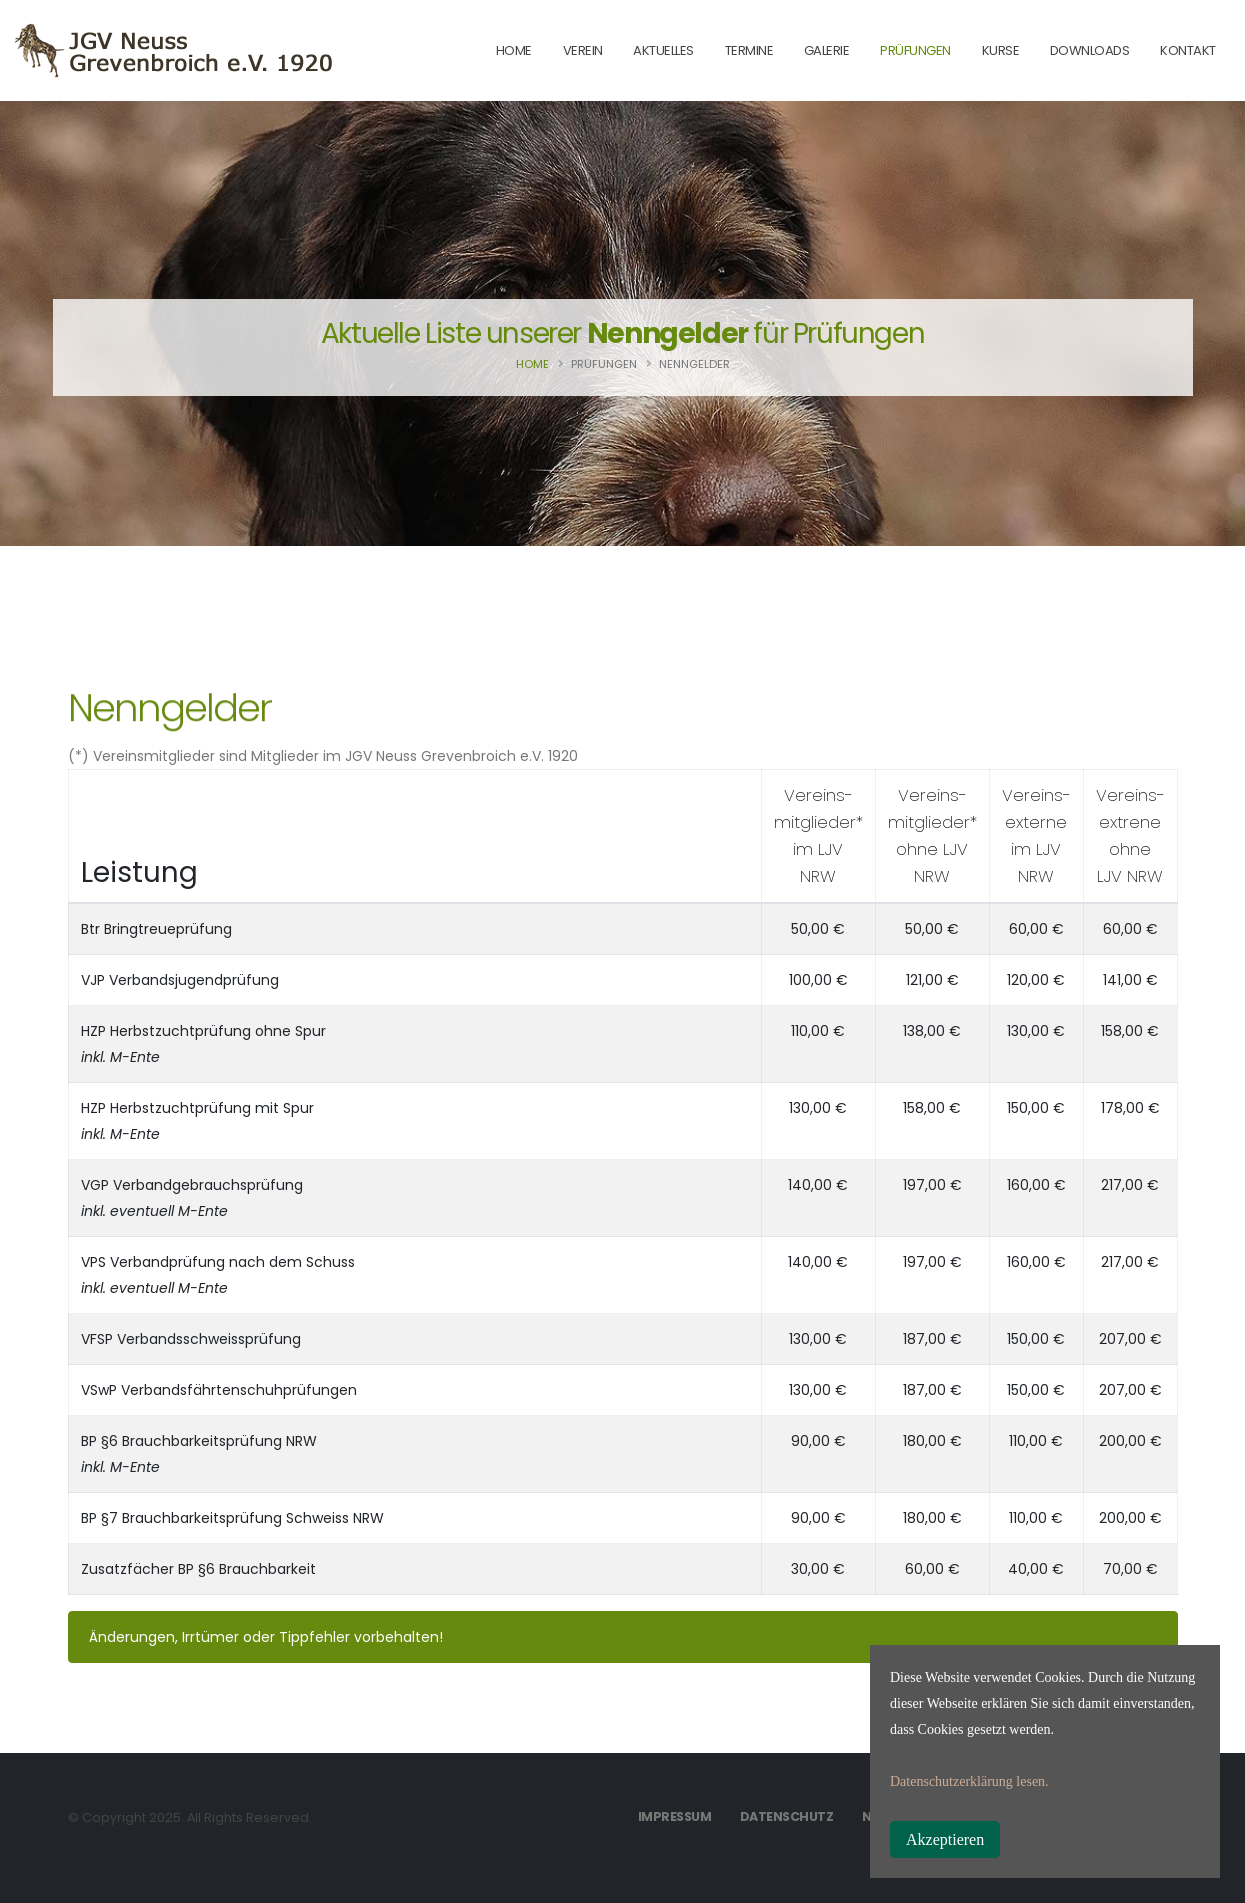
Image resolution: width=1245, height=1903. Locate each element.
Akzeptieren (945, 1839)
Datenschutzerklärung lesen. (969, 1781)
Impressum (675, 1816)
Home (532, 364)
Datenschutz (787, 1816)
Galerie (827, 50)
